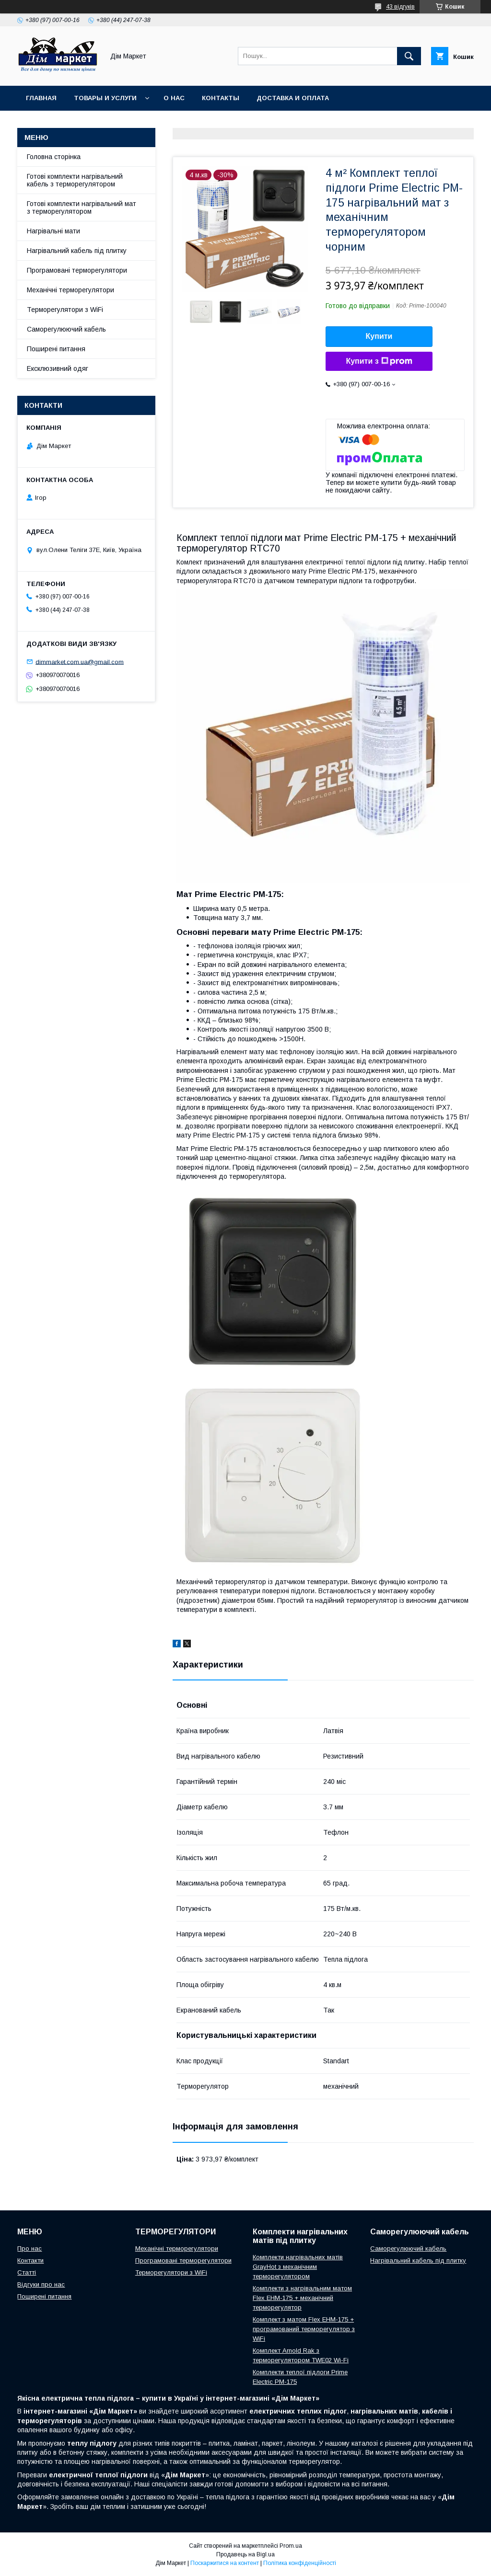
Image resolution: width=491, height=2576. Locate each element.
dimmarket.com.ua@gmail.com (79, 661)
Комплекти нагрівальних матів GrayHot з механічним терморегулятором (298, 2267)
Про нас (29, 2248)
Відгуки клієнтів (201, 122)
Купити (379, 336)
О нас (174, 98)
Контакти (30, 2260)
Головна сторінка (54, 157)
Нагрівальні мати (53, 231)
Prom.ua (291, 2545)
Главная (41, 98)
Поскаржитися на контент (224, 2563)
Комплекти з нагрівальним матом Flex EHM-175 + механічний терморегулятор (302, 2298)
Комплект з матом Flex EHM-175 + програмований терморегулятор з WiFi (304, 2329)
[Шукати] (409, 56)
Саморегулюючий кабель (66, 329)
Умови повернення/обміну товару (90, 122)
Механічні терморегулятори (70, 290)
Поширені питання (56, 349)
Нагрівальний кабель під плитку (77, 250)
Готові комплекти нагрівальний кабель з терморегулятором (75, 180)
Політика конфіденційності (299, 2563)
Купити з (379, 361)
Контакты (220, 98)
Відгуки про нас (41, 2284)
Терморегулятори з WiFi (65, 309)
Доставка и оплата (293, 98)
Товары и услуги (105, 98)
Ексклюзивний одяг (57, 368)
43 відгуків (400, 6)
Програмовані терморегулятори (77, 270)
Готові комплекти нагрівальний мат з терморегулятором (81, 207)
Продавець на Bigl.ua (245, 2554)
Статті (26, 2272)
